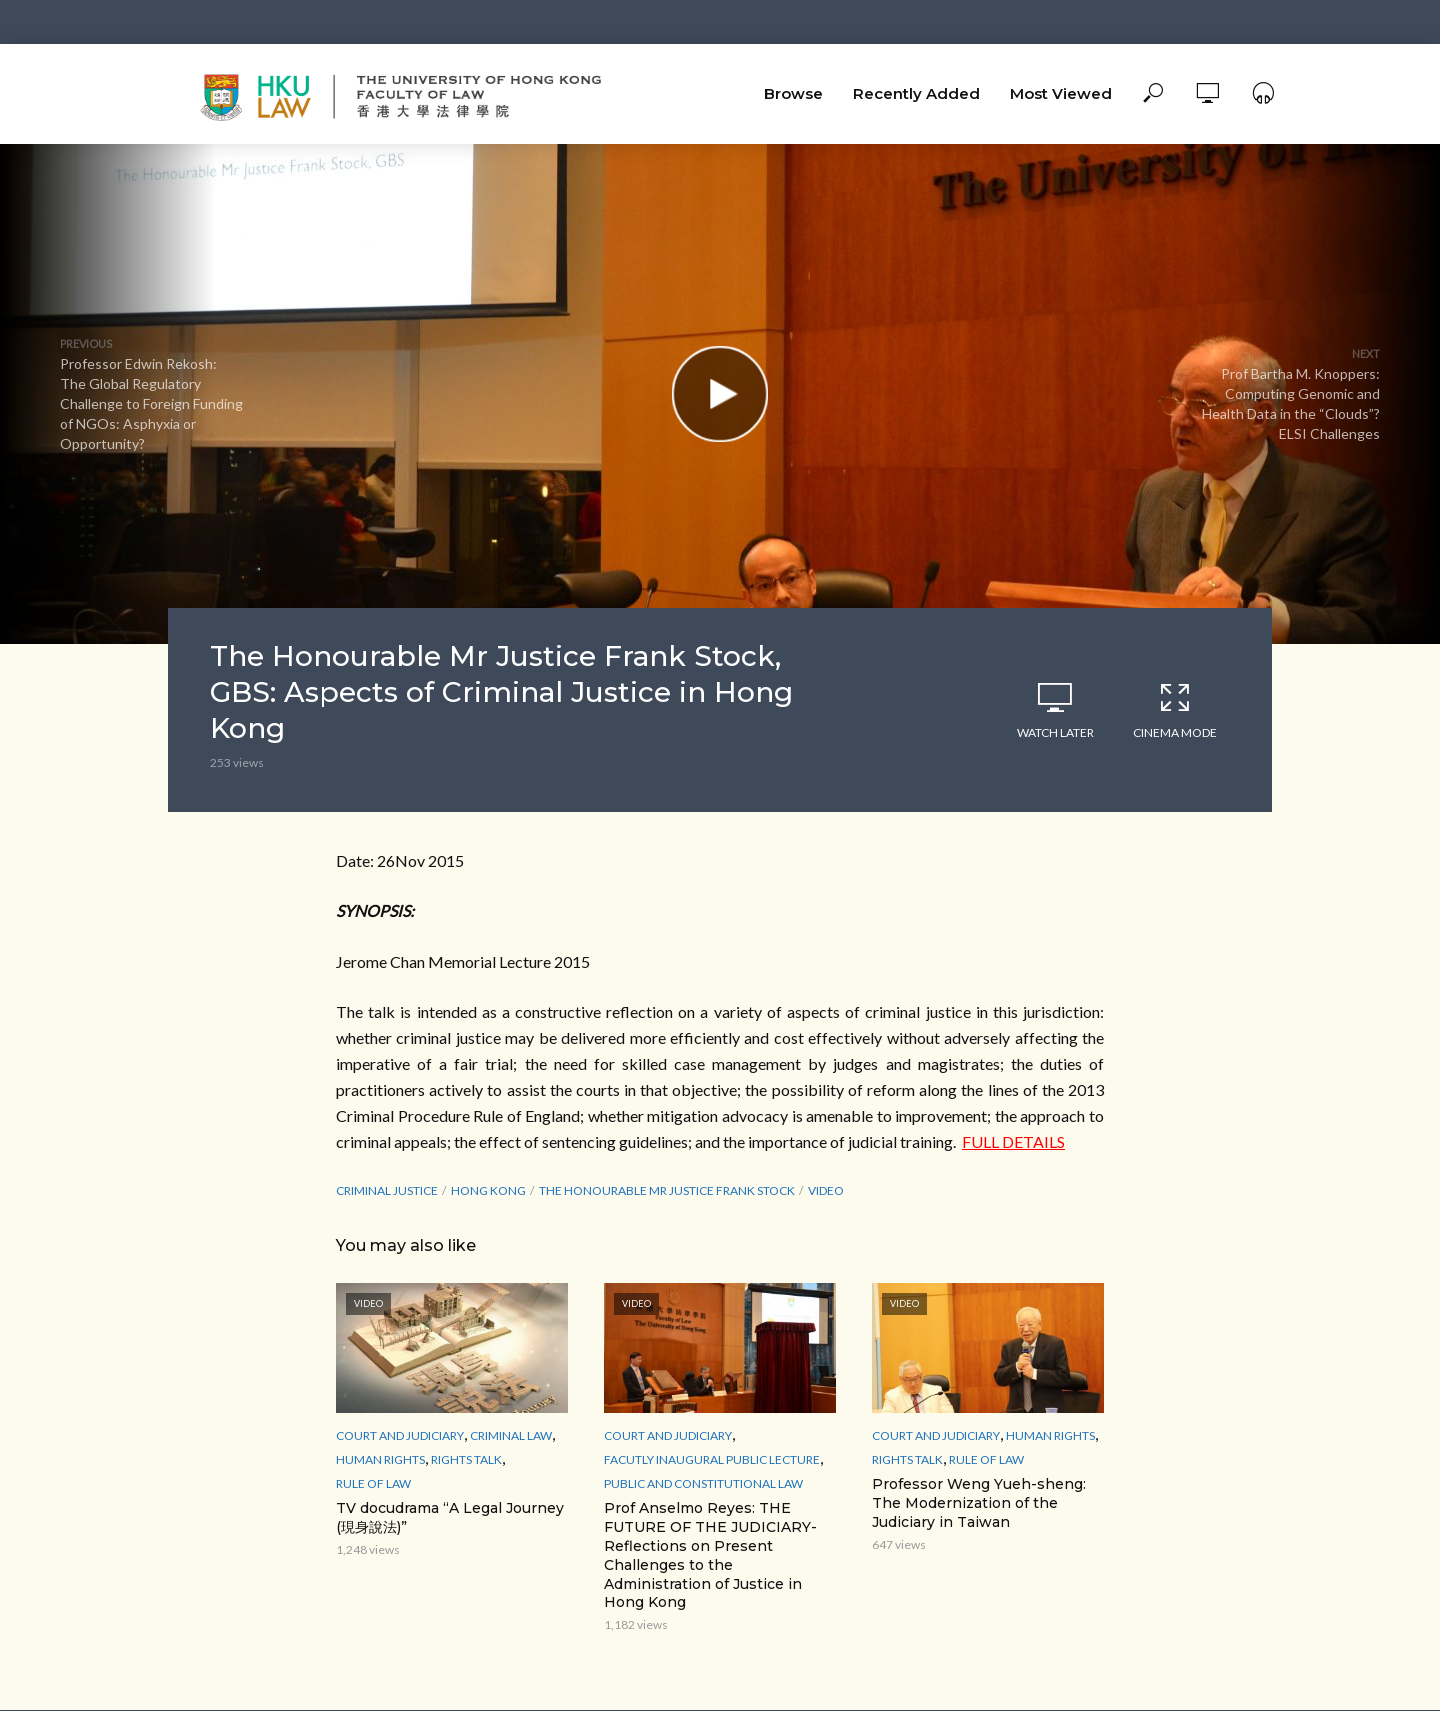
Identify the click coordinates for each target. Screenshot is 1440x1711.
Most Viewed (1061, 93)
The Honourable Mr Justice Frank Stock (667, 1190)
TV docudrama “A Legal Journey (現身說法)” (450, 1517)
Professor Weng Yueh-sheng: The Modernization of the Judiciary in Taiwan (979, 1503)
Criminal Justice (387, 1190)
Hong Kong (488, 1190)
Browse (793, 93)
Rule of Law (373, 1483)
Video (826, 1190)
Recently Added (916, 93)
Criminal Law (511, 1435)
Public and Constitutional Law (703, 1483)
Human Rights (380, 1459)
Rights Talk (466, 1459)
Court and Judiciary (400, 1435)
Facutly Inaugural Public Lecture (712, 1459)
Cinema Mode (1175, 710)
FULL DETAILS (1013, 1141)
